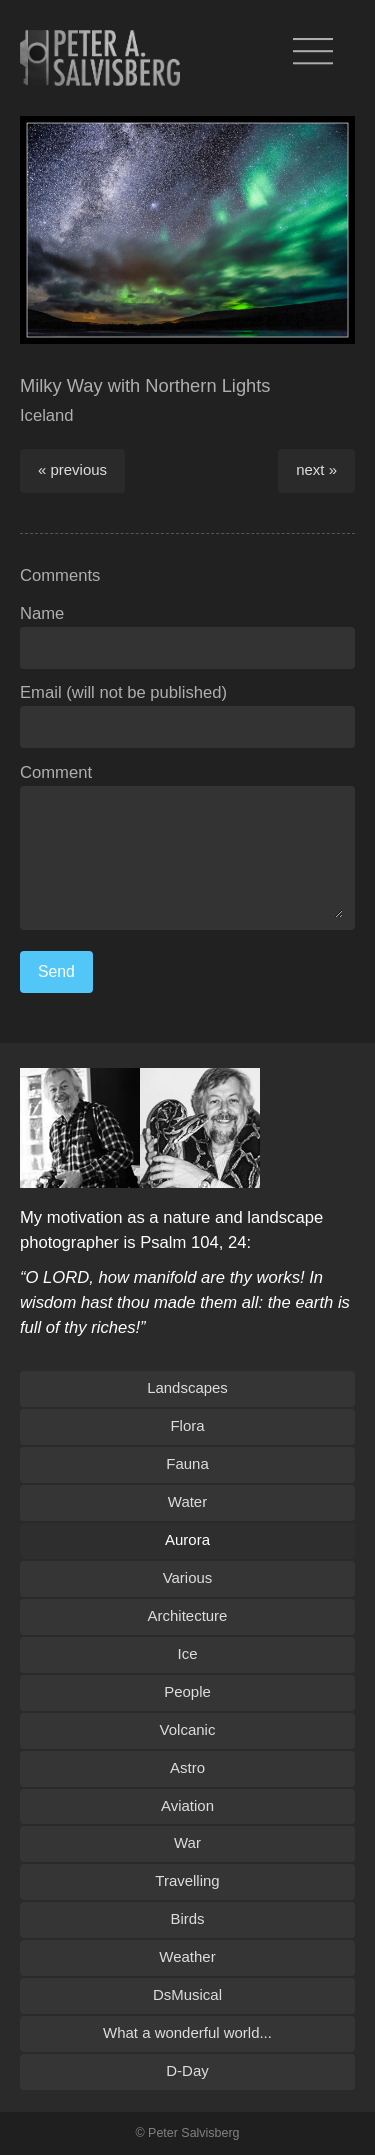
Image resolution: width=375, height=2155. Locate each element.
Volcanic (188, 1729)
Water (187, 1501)
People (187, 1691)
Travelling (187, 1880)
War (187, 1842)
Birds (187, 1918)
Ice (188, 1653)
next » (316, 469)
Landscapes (187, 1387)
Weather (187, 1956)
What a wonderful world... (187, 2032)
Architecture (188, 1615)
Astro (187, 1767)
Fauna (187, 1463)
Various (188, 1577)
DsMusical (187, 1994)
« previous (72, 469)
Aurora (187, 1539)
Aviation (187, 1805)
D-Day (187, 2070)
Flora (187, 1425)
